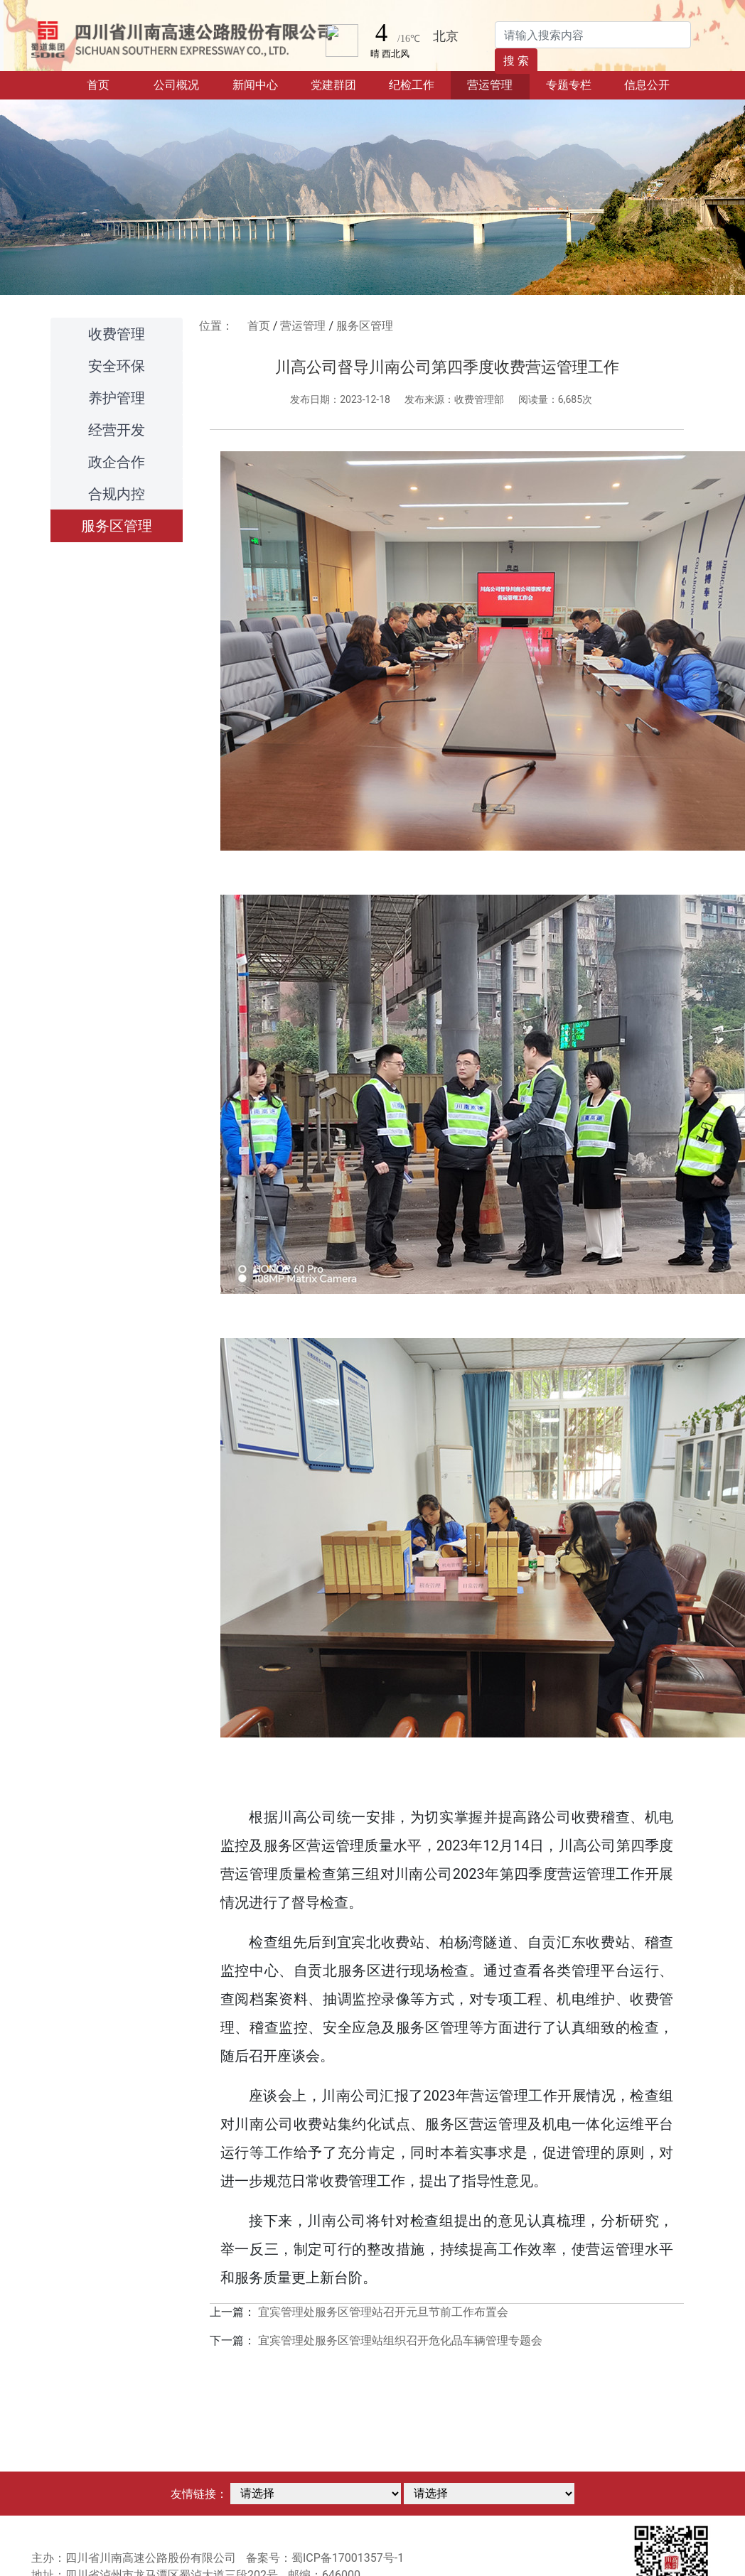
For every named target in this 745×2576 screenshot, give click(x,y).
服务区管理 (116, 525)
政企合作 (116, 461)
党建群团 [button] (333, 85)
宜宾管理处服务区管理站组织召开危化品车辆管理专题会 (400, 2340)
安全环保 (116, 365)
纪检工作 (411, 85)
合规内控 (116, 493)
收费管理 (116, 334)
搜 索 (516, 61)
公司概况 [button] (176, 85)
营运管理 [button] (490, 85)
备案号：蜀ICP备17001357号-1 (325, 2558)
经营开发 (116, 429)
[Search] (593, 34)
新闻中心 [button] (255, 85)
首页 (112, 84)
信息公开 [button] (647, 85)
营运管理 (303, 326)
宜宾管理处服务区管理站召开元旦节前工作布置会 (383, 2312)
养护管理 (116, 397)
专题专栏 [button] (568, 85)
